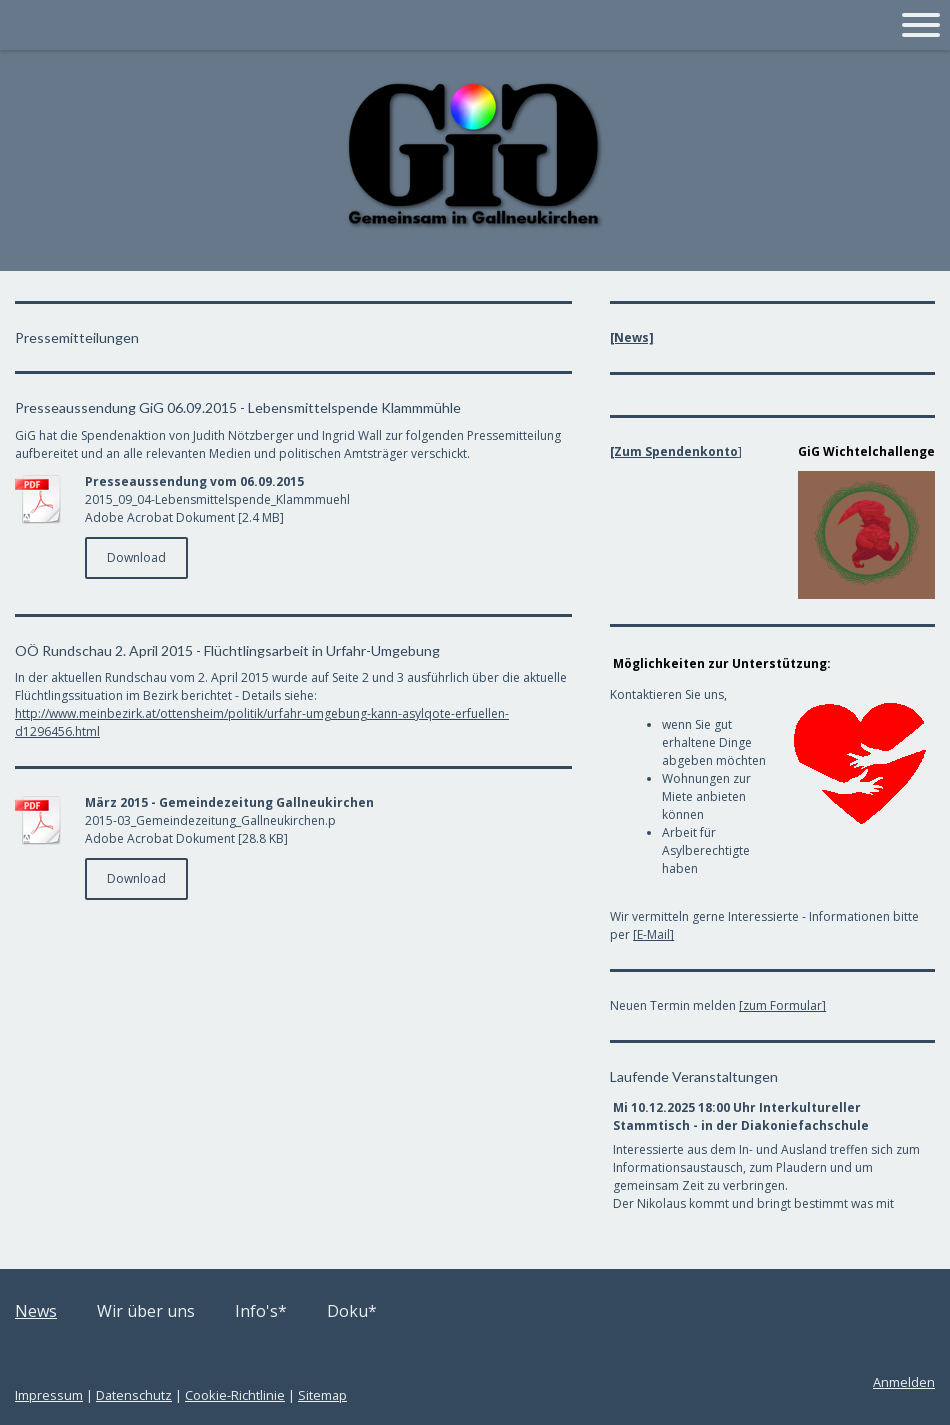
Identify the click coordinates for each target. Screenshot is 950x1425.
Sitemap (322, 1395)
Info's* (261, 1311)
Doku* (352, 1311)
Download (136, 557)
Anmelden (904, 1382)
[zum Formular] (782, 1005)
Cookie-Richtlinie (235, 1395)
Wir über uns (146, 1311)
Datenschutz (134, 1395)
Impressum (49, 1395)
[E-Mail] (653, 934)
